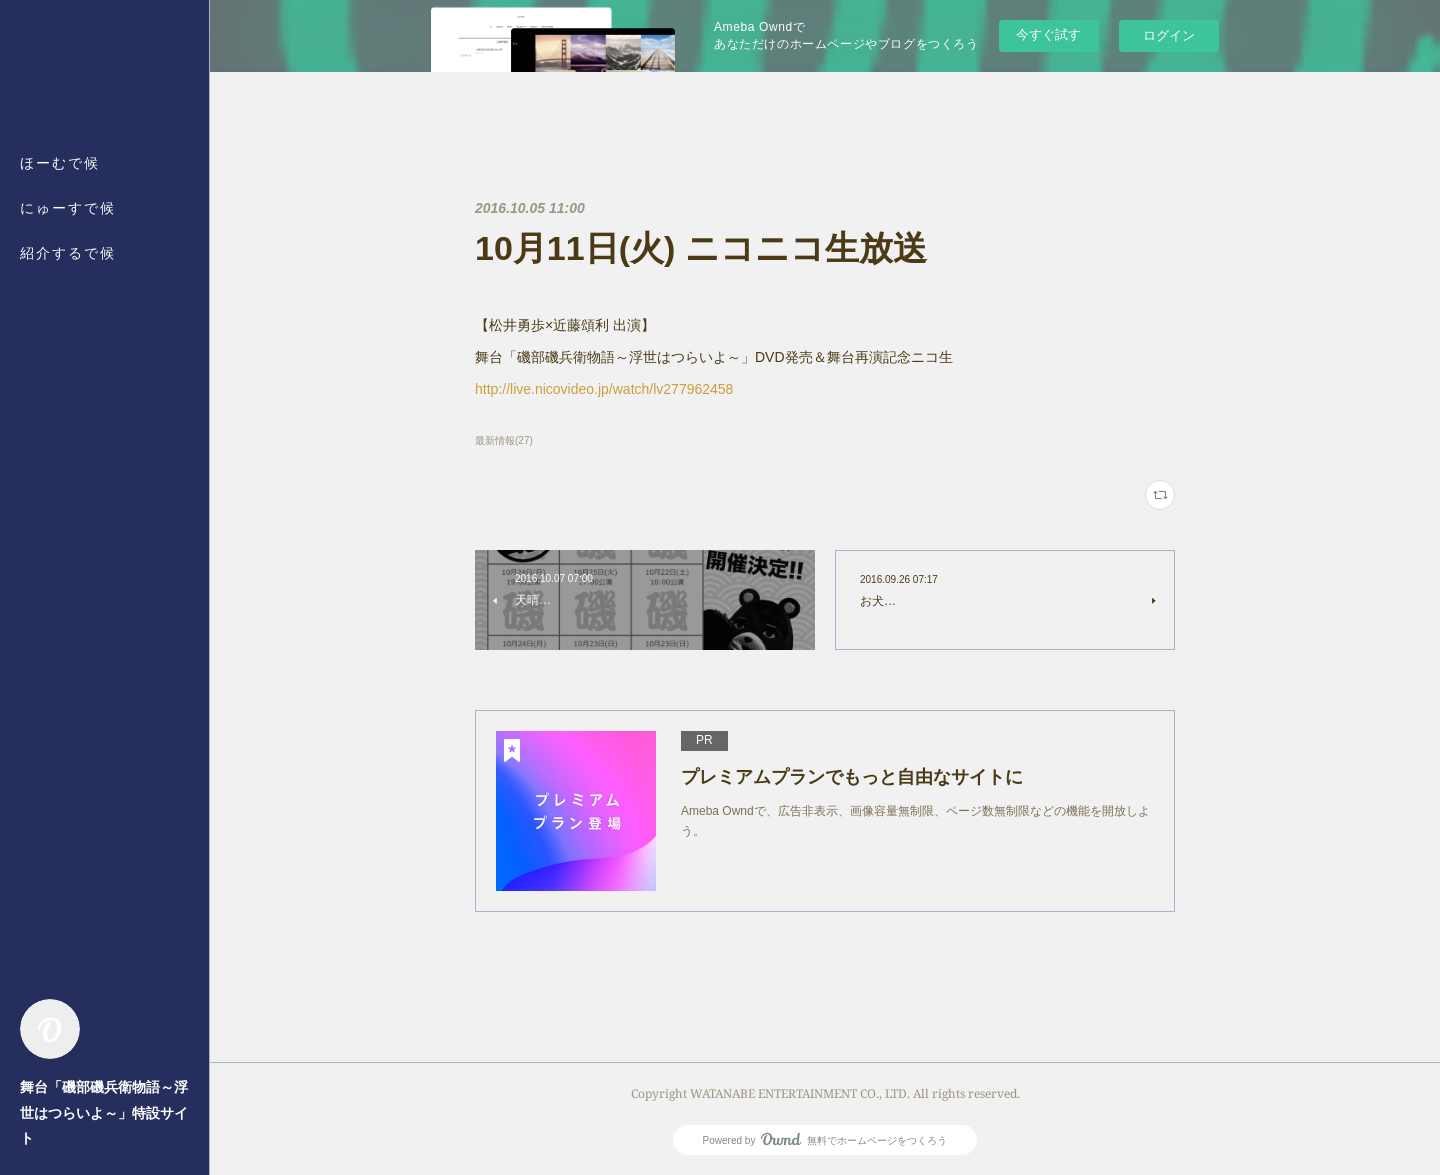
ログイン (1169, 35)
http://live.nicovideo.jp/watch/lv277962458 (604, 389)
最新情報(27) (504, 440)
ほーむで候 (60, 162)
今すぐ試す (1048, 34)
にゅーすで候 (68, 207)
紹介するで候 (68, 252)
